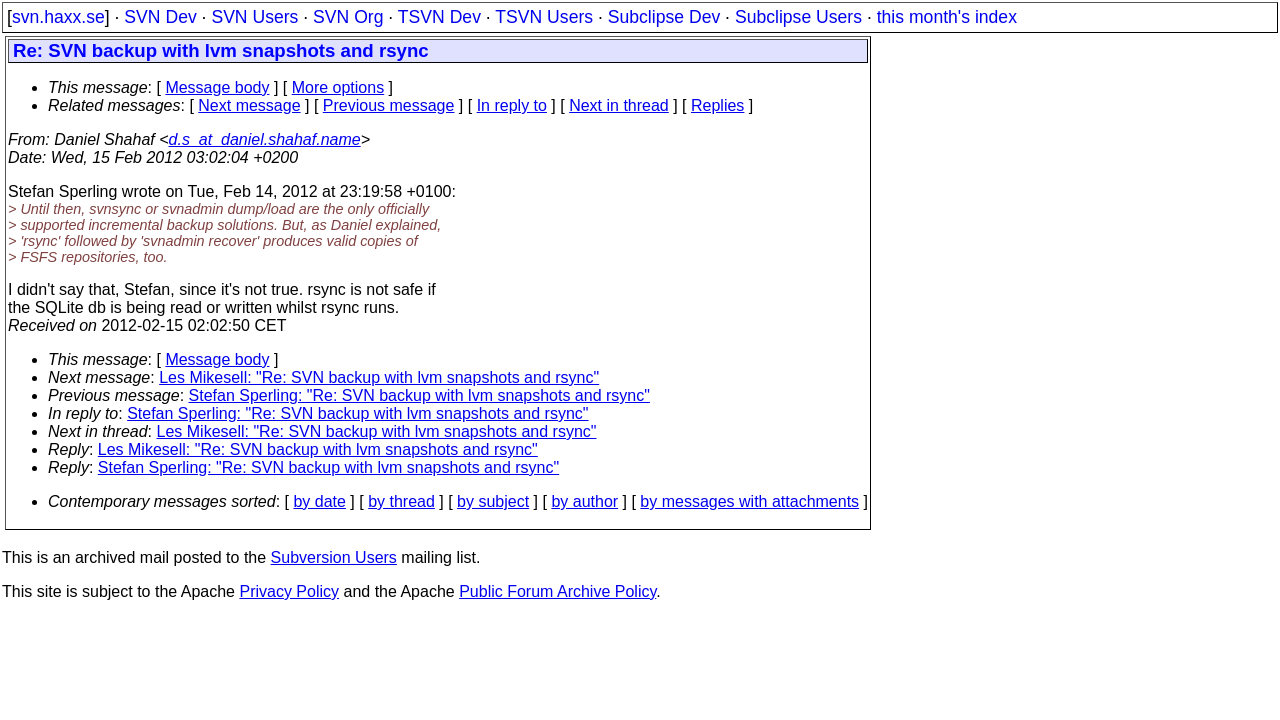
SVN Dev (160, 17)
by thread (401, 501)
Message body (217, 87)
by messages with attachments (749, 501)
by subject (493, 501)
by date (319, 501)
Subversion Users (334, 557)
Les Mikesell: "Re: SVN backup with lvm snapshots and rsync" (379, 377)
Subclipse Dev (664, 17)
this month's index (947, 17)
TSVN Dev (439, 17)
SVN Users (254, 17)
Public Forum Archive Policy (557, 591)
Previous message (389, 105)
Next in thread (619, 105)
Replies (717, 105)
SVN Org (348, 17)
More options (338, 87)
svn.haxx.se (58, 17)
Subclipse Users (798, 17)
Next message (249, 105)
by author (584, 501)
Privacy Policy (289, 591)
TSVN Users (544, 17)
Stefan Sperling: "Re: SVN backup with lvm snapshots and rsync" (419, 395)
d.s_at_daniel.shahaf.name (265, 139)
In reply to (512, 105)
